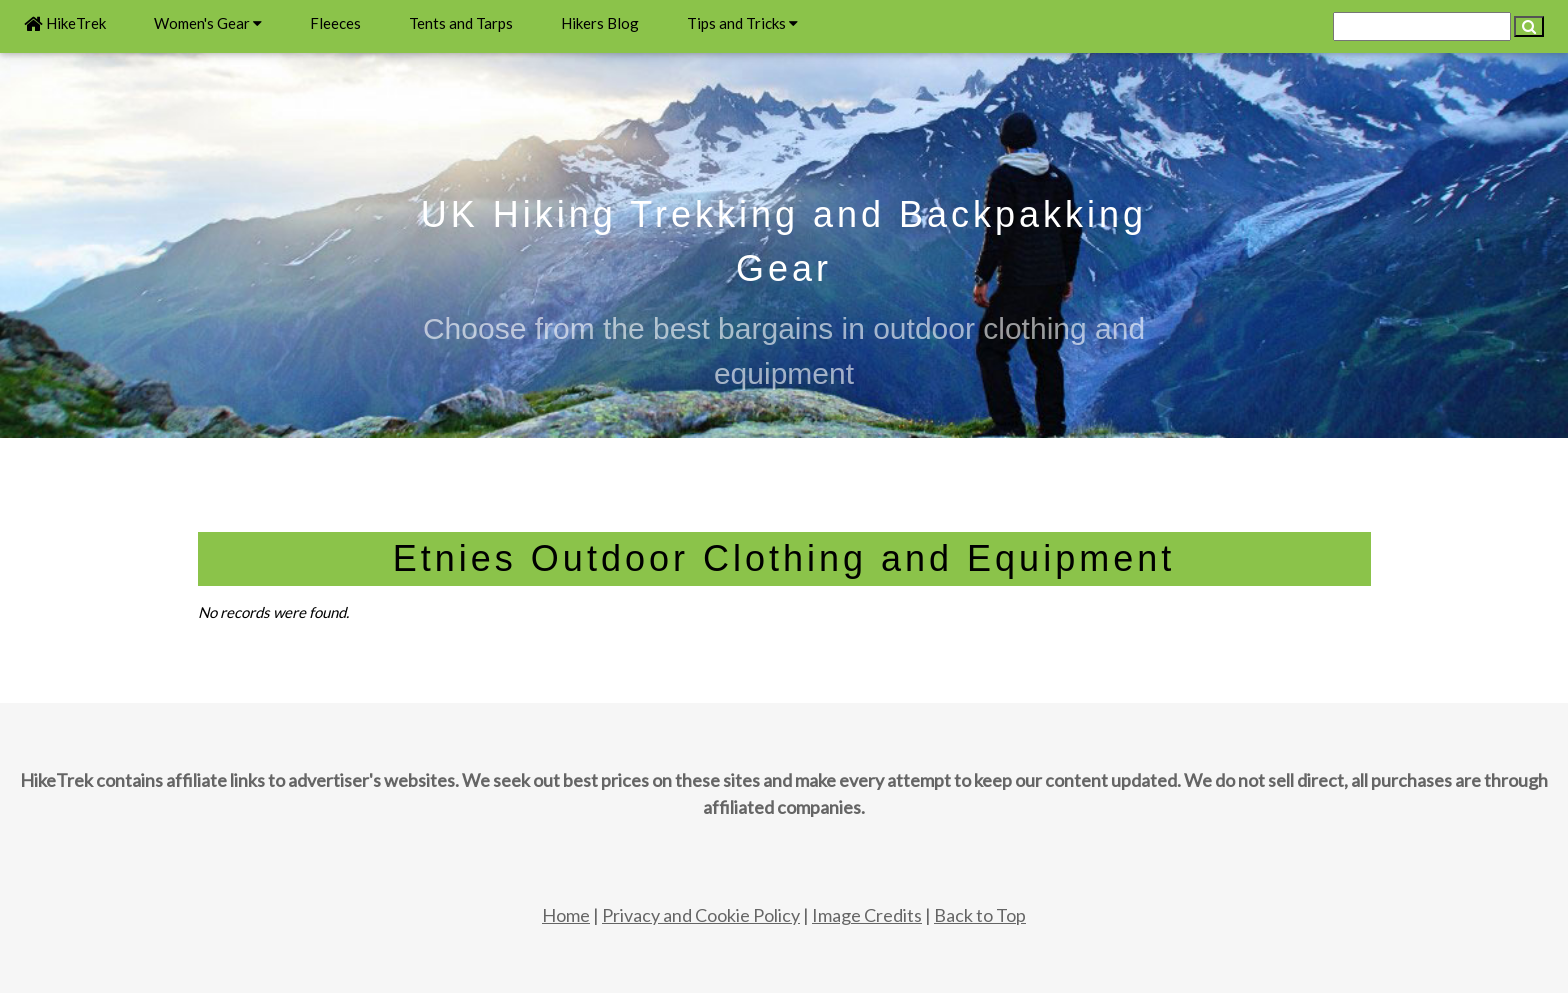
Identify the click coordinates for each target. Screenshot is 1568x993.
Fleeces (335, 23)
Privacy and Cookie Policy (701, 915)
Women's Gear (208, 23)
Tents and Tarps (461, 23)
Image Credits (867, 915)
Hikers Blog (600, 23)
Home (566, 915)
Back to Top (980, 915)
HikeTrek (65, 23)
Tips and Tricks (742, 23)
